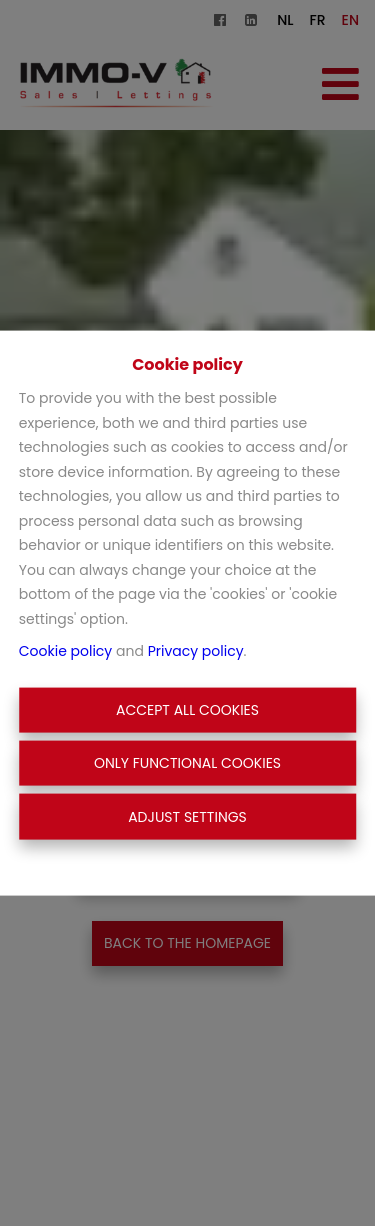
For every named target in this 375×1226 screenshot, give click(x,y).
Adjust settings (187, 816)
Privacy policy (196, 651)
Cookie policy (66, 651)
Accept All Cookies (187, 709)
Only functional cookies (187, 763)
